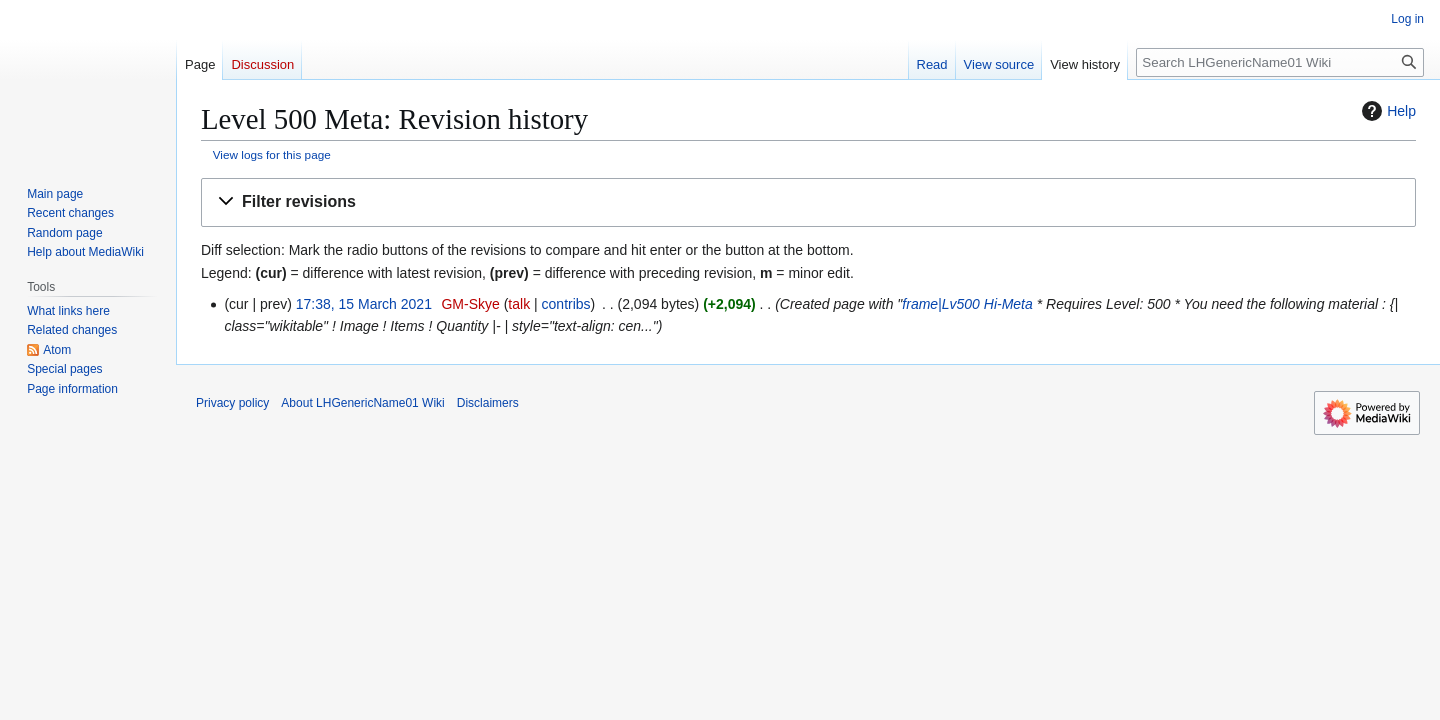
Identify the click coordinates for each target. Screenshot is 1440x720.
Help (1386, 111)
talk (519, 304)
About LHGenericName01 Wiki (362, 403)
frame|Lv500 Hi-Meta (967, 304)
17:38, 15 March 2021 (364, 304)
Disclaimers (488, 403)
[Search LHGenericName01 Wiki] (1280, 62)
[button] (808, 202)
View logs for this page (272, 154)
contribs (566, 304)
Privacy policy (232, 403)
